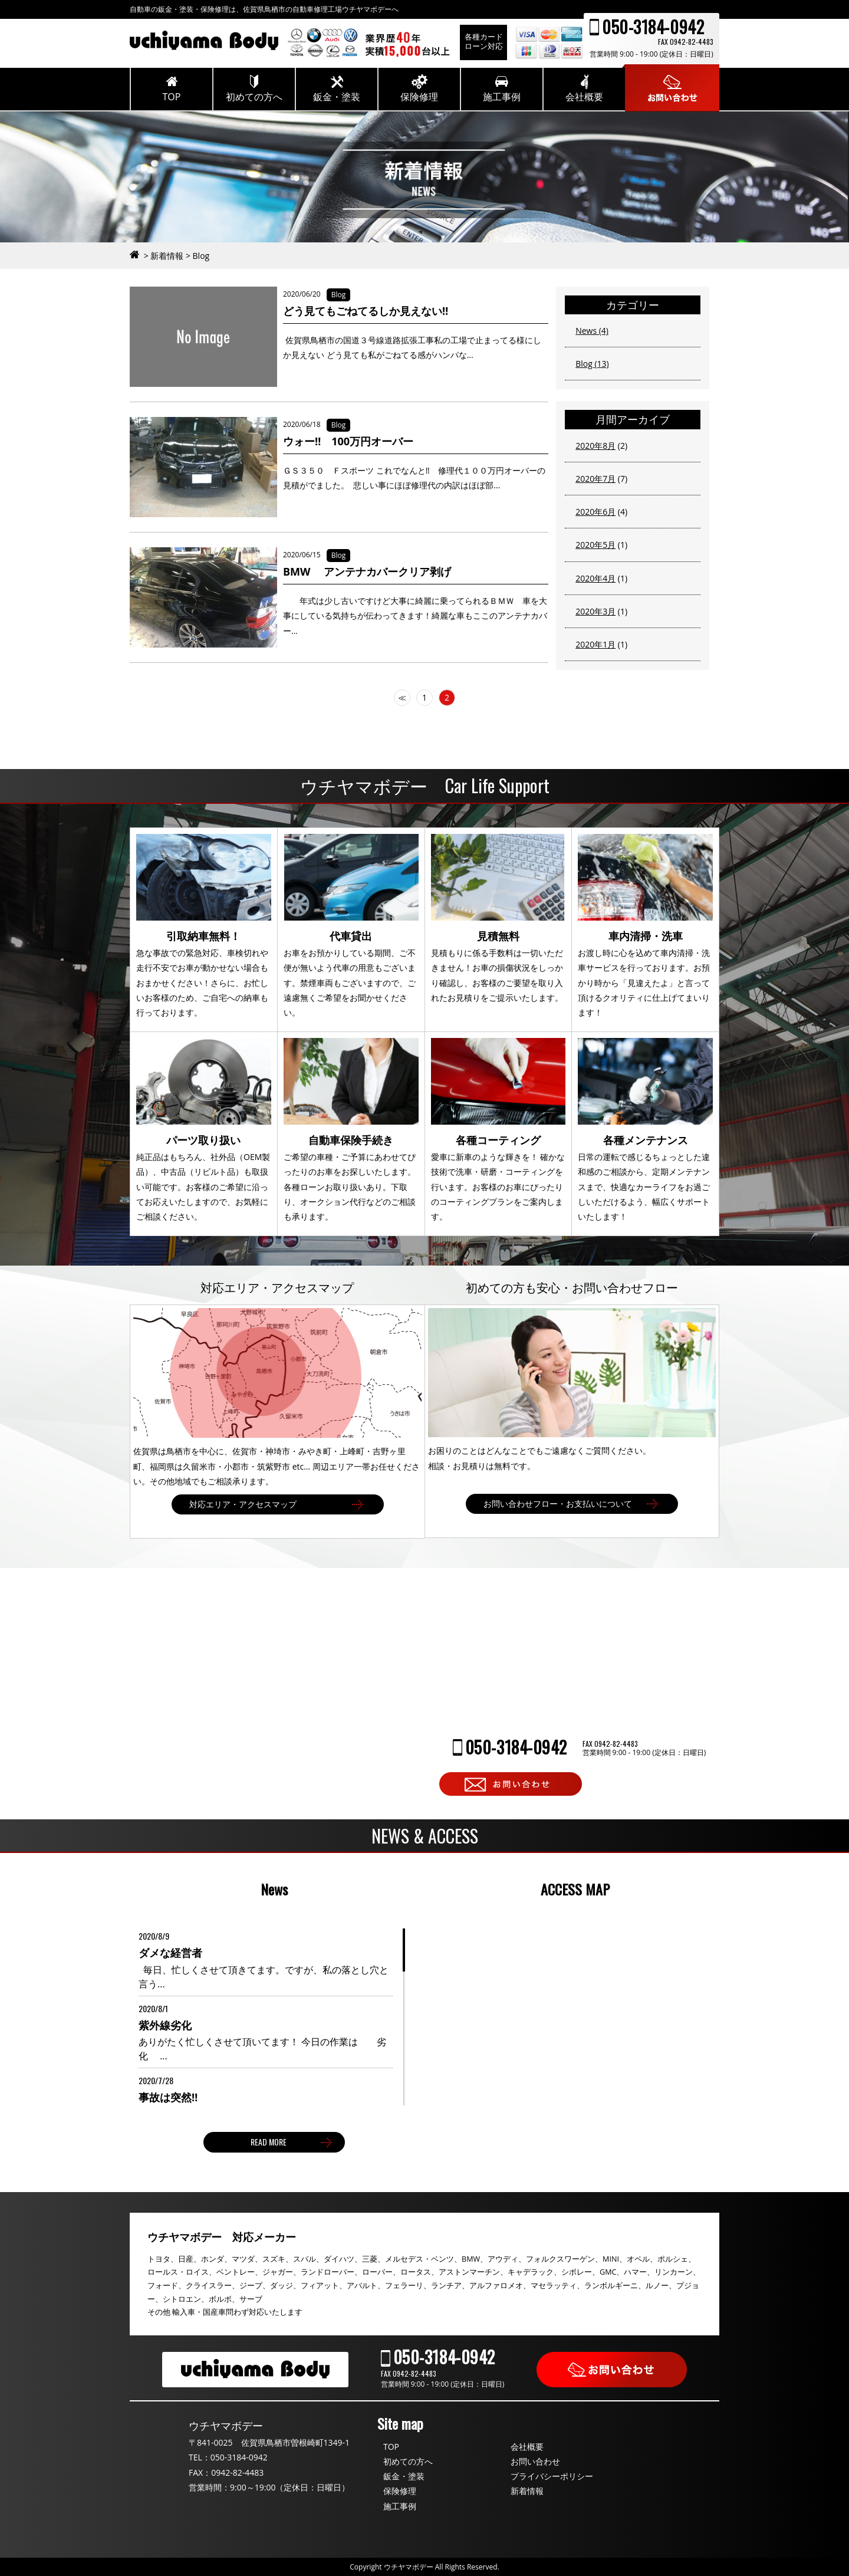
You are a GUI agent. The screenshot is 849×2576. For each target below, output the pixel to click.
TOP (391, 2446)
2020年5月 (595, 544)
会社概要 (527, 2446)
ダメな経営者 (170, 1953)
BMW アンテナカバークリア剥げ (367, 571)
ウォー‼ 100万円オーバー (353, 441)
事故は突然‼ (168, 2097)
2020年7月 (595, 478)
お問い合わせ (535, 2461)
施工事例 (399, 2506)
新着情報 (527, 2490)
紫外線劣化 (165, 2025)
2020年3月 (595, 611)
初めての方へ (408, 2461)
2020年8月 (595, 445)
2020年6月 (595, 511)
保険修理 (399, 2490)
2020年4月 (595, 578)
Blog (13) (592, 363)
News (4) (591, 330)
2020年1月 (595, 644)
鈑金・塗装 (403, 2476)
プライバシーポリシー (552, 2476)
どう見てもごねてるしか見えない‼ (365, 311)
